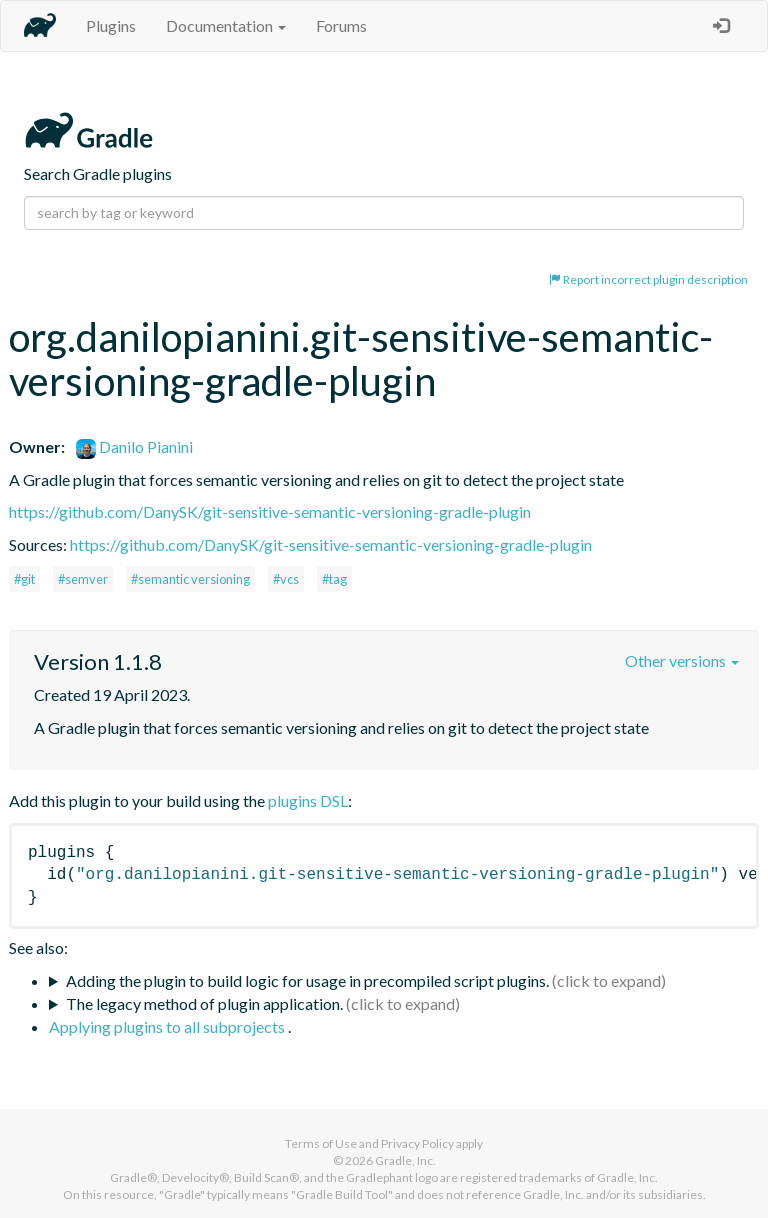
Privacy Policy (417, 1143)
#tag (334, 579)
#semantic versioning (190, 579)
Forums (341, 25)
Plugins (111, 25)
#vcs (286, 579)
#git (24, 579)
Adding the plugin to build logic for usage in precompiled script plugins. (307, 980)
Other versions (682, 660)
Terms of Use (321, 1143)
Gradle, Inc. (405, 1160)
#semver (83, 579)
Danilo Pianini (134, 446)
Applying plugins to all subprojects (168, 1026)
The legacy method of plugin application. (204, 1003)
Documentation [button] (226, 25)
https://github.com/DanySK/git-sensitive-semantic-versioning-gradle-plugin (270, 511)
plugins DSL (308, 800)
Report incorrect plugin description (648, 279)
